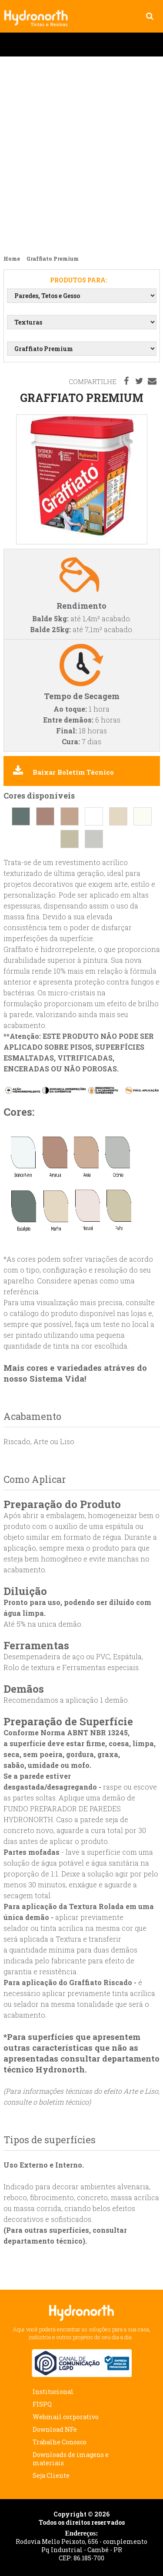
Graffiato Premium (39, 11)
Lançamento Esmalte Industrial (81, 152)
